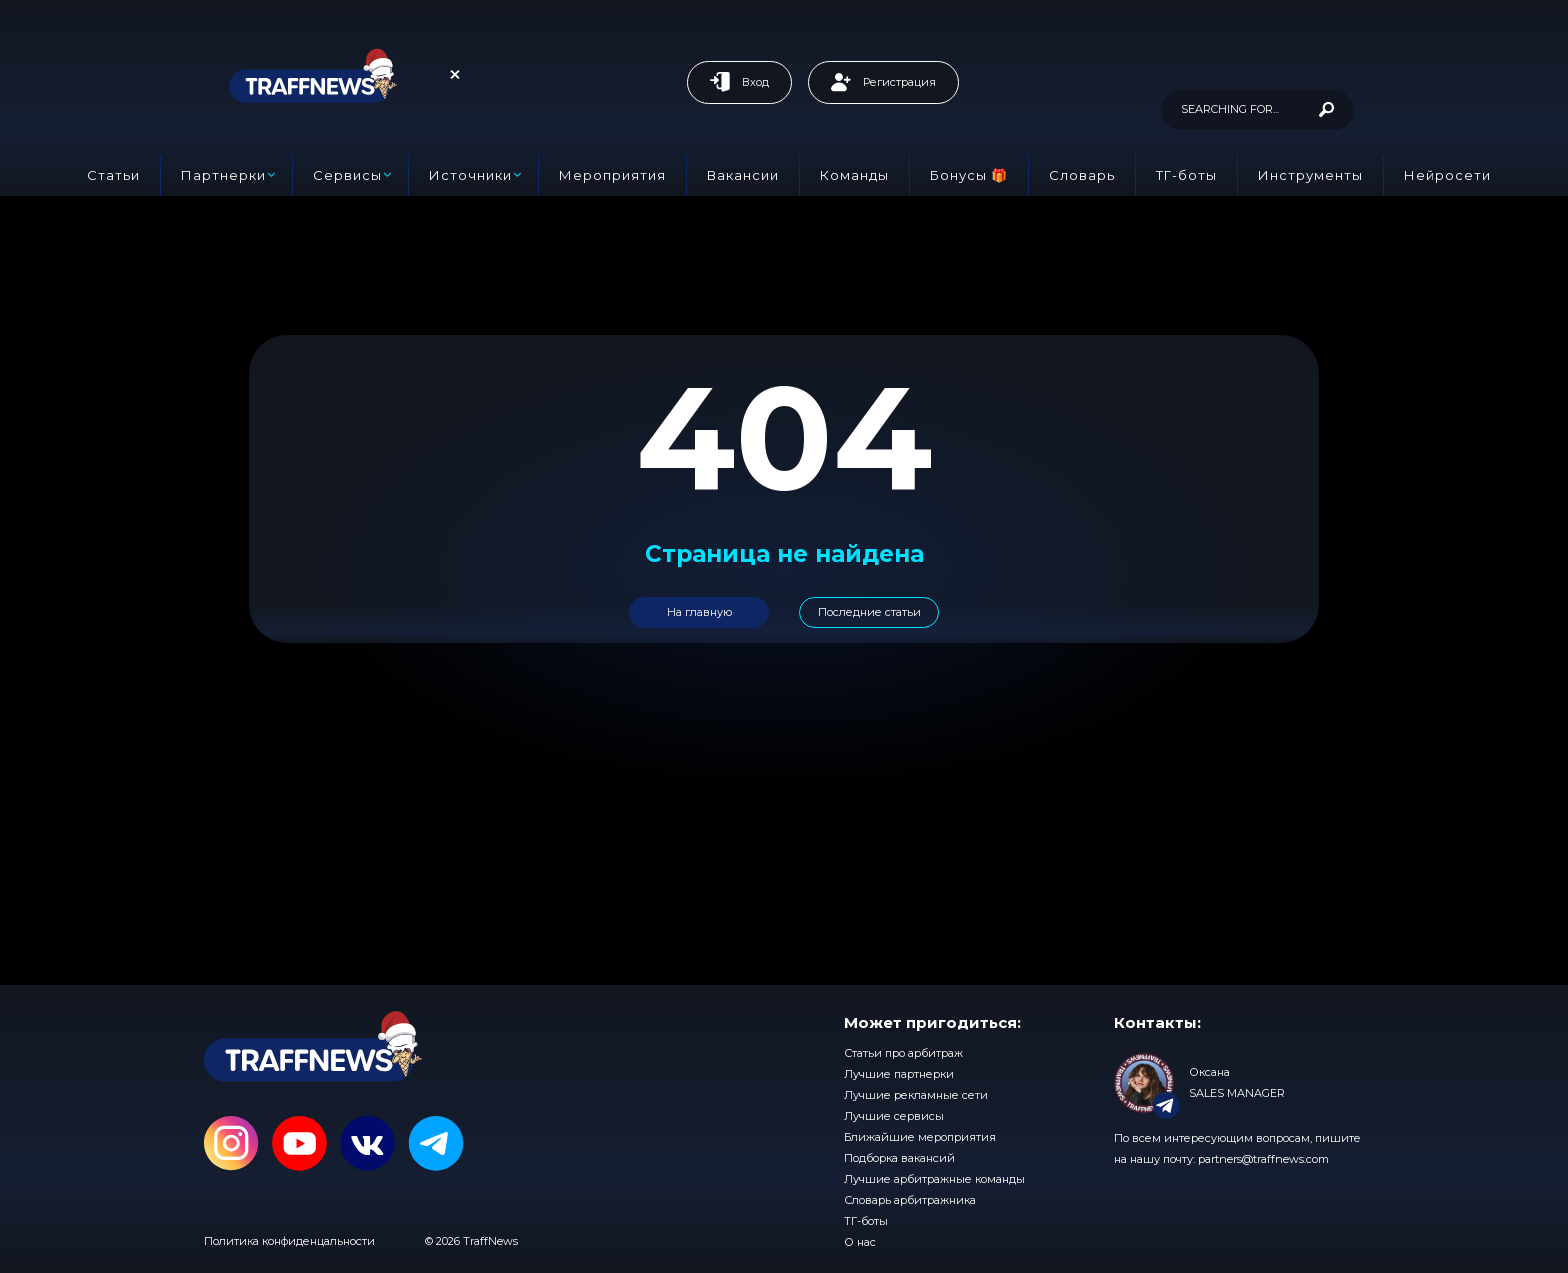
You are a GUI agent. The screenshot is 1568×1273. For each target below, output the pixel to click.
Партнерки (223, 175)
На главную (699, 612)
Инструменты (1310, 175)
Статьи (113, 175)
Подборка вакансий (899, 1158)
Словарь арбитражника (910, 1200)
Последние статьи (869, 612)
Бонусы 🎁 (969, 175)
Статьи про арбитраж (903, 1053)
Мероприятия (612, 175)
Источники (470, 175)
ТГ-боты (1186, 175)
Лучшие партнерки (899, 1074)
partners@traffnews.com (1263, 1159)
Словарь (1082, 175)
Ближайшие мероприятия (920, 1137)
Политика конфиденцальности (289, 1241)
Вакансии (743, 175)
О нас (860, 1242)
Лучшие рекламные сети (916, 1095)
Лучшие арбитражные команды (934, 1179)
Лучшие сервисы (894, 1116)
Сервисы (347, 175)
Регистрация (883, 82)
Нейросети (1447, 175)
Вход (739, 82)
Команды (854, 175)
